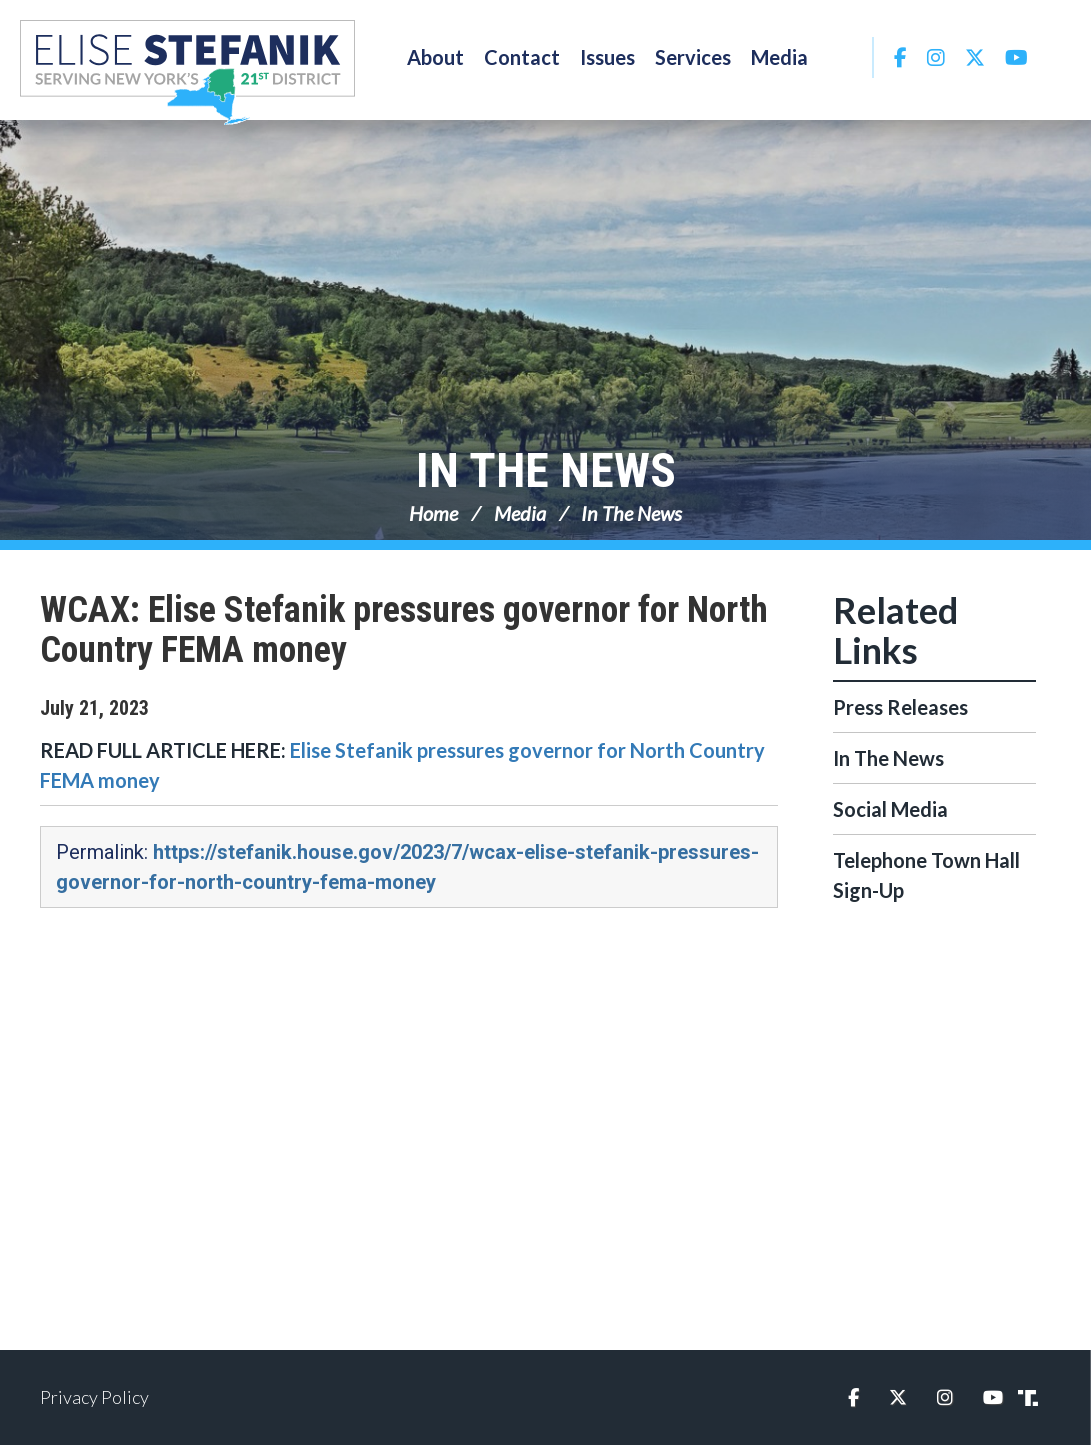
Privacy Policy (94, 1397)
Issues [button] (607, 57)
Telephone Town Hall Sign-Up (926, 875)
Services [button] (693, 57)
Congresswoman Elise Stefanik (187, 72)
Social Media (890, 809)
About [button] (435, 57)
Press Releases (900, 707)
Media (520, 513)
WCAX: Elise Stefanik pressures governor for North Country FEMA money (404, 630)
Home (433, 513)
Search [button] (845, 57)
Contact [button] (522, 57)
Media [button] (779, 57)
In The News (546, 470)
